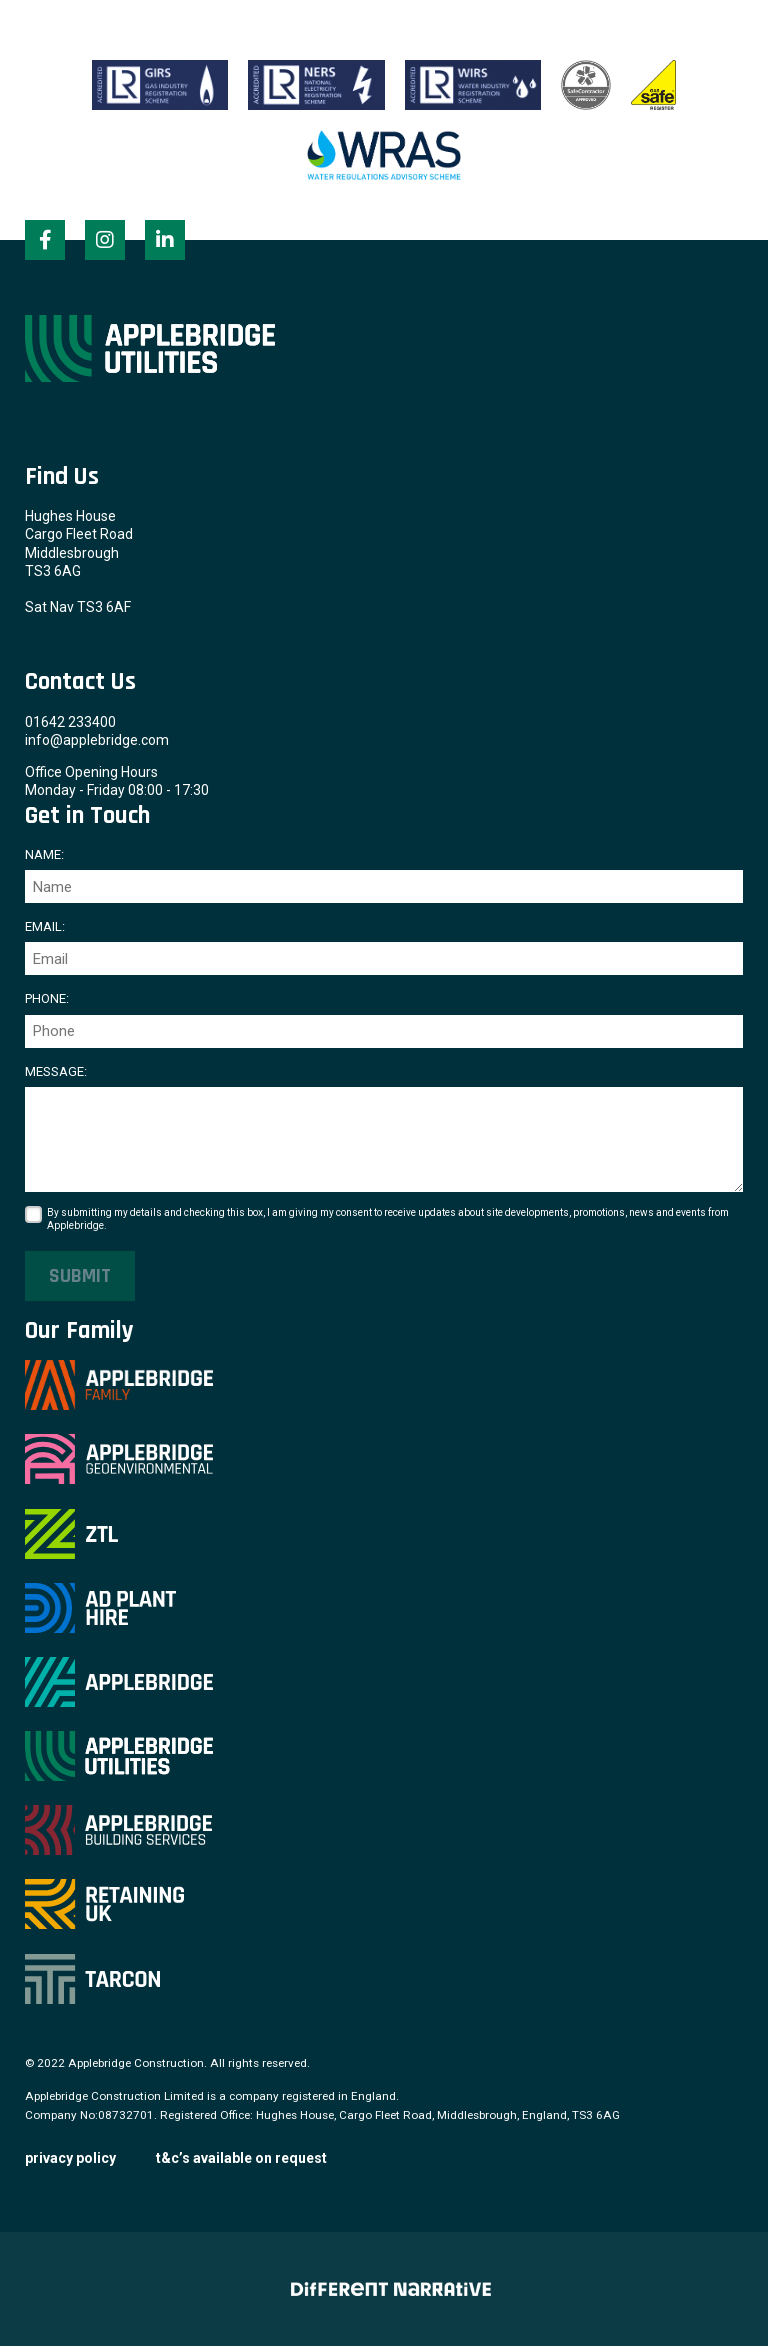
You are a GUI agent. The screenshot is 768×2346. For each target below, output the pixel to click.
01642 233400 (70, 722)
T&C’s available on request (241, 2158)
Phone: (47, 998)
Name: (44, 854)
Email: (45, 926)
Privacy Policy (70, 2158)
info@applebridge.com (97, 740)
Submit (80, 1276)
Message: (56, 1071)
